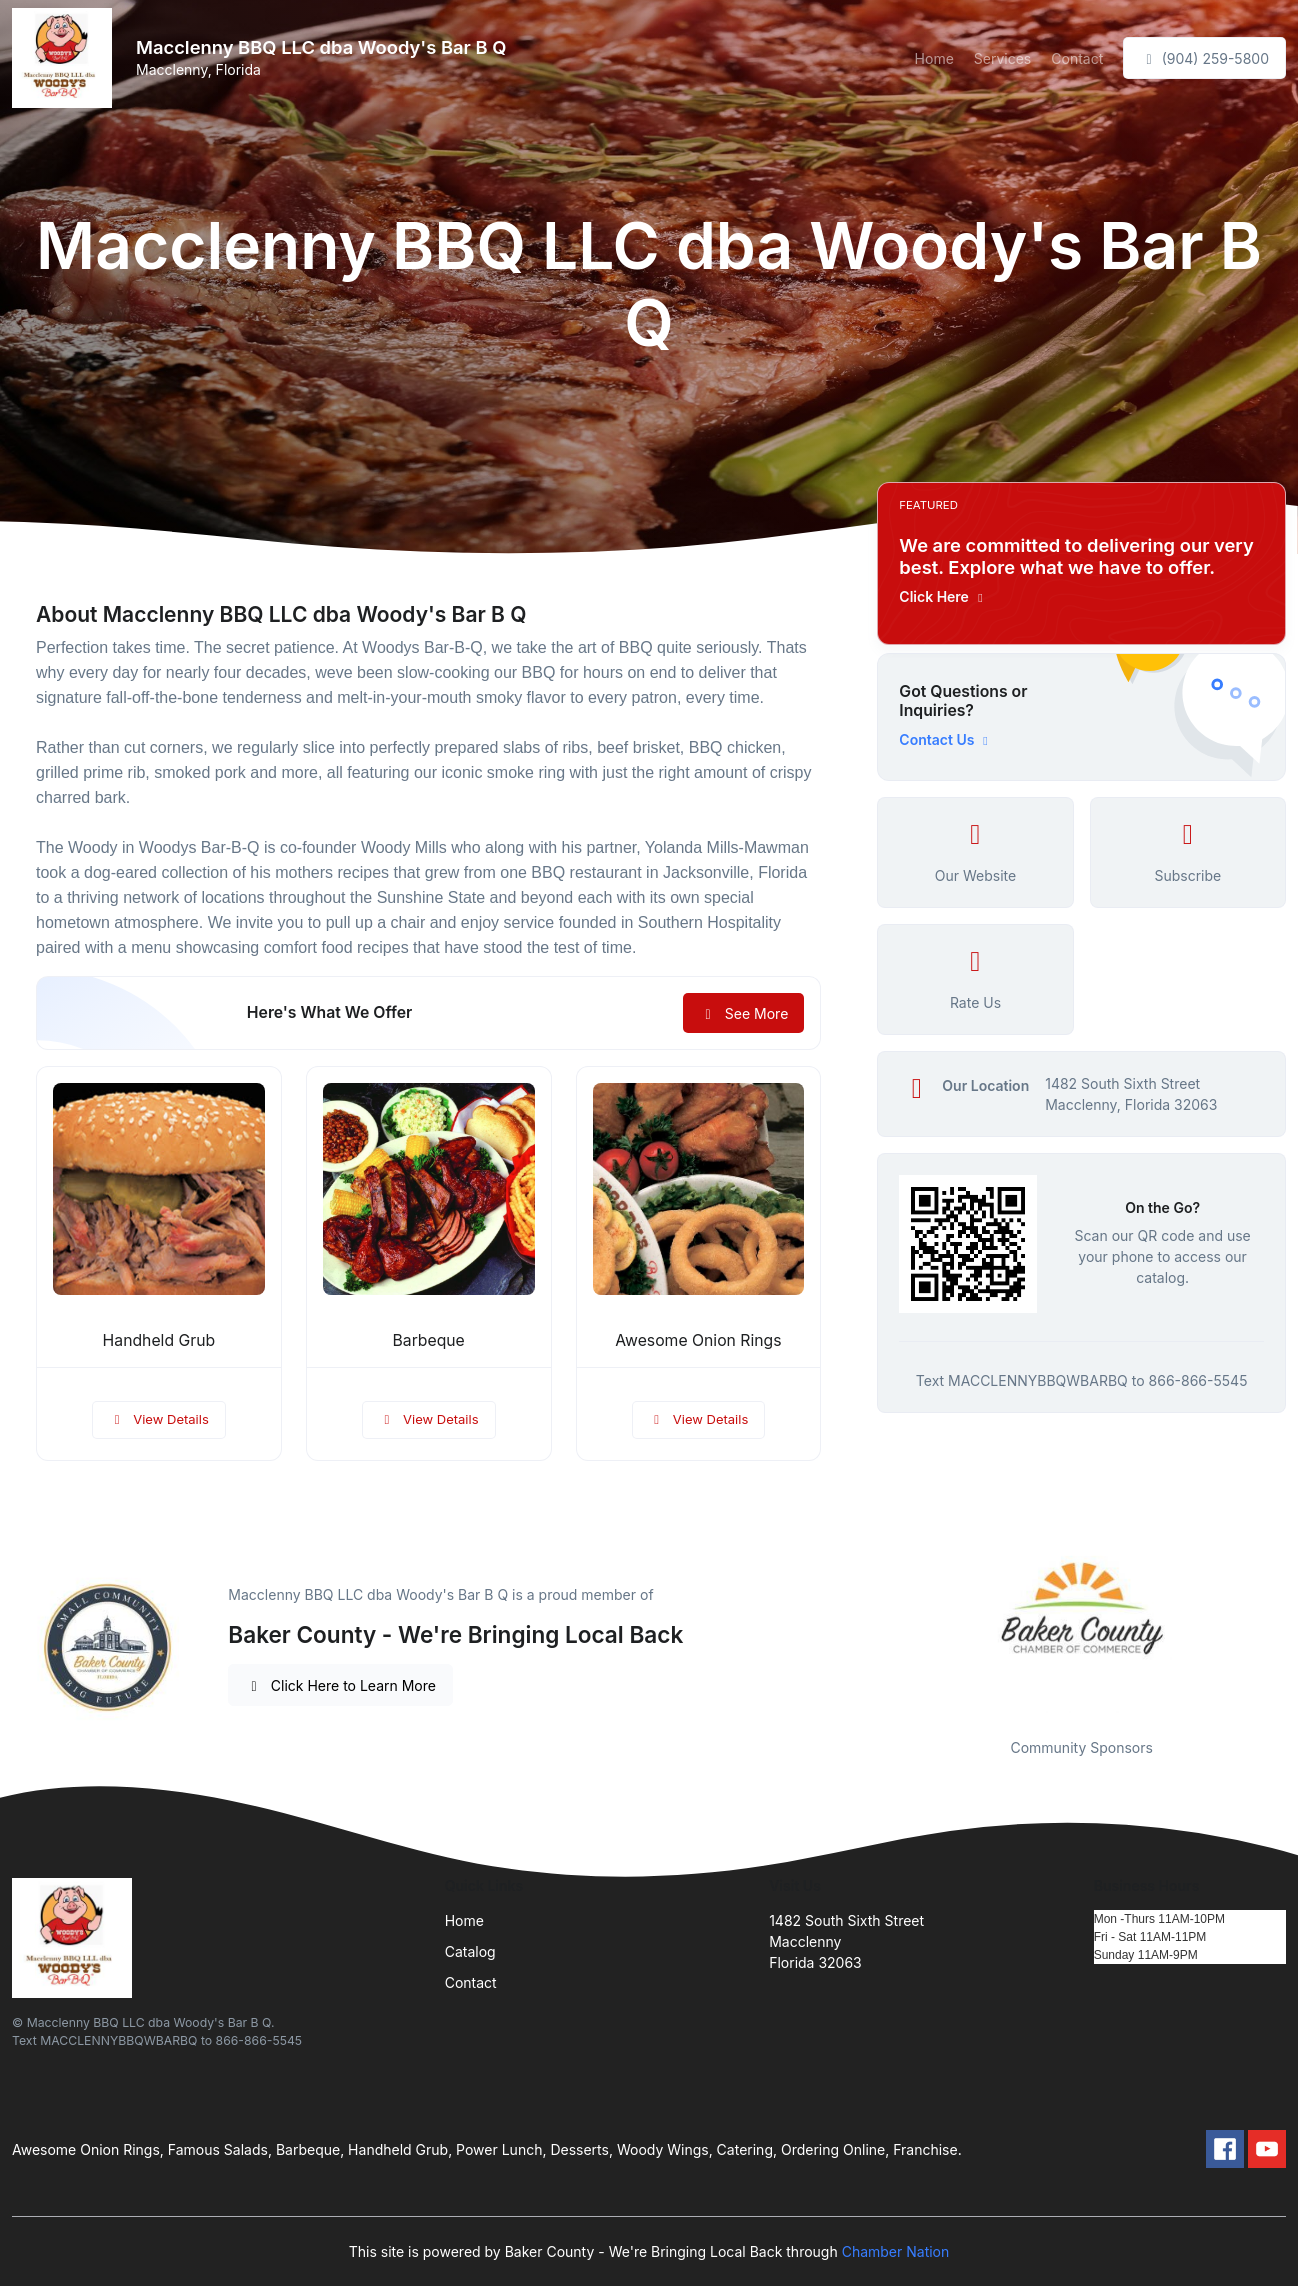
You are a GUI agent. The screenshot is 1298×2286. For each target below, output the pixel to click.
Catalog (470, 1951)
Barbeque (429, 1340)
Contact (1077, 58)
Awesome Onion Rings (698, 1340)
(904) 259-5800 (1204, 58)
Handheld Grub (159, 1340)
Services (1002, 58)
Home (934, 58)
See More (743, 1013)
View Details (159, 1419)
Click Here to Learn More (340, 1685)
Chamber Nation (896, 2251)
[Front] (66, 58)
